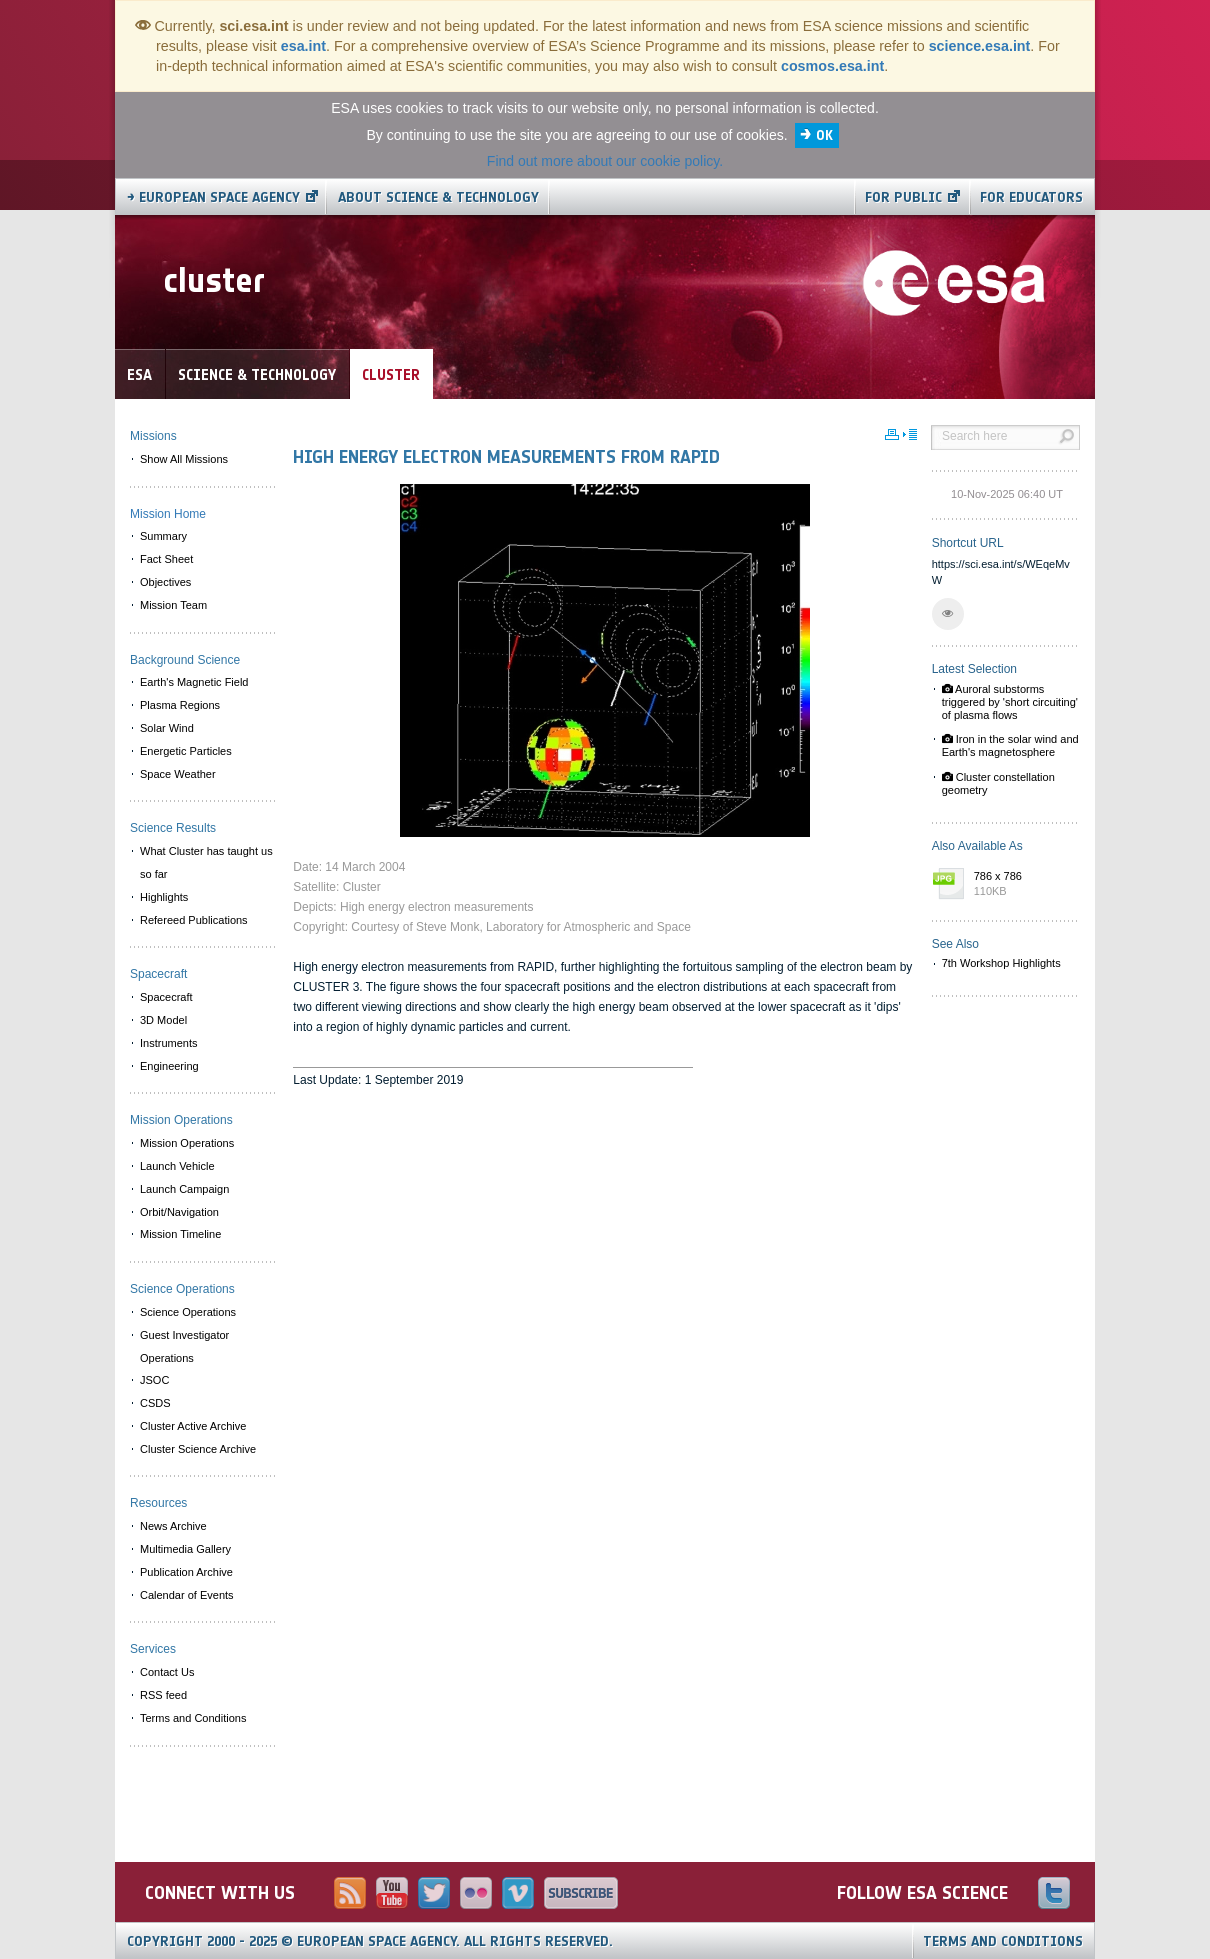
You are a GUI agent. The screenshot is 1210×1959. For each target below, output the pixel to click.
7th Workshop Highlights (1001, 963)
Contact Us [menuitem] (167, 1672)
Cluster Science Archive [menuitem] (198, 1449)
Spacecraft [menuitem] (166, 997)
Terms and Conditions (1003, 1941)
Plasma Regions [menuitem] (180, 705)
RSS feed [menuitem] (163, 1695)
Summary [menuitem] (163, 536)
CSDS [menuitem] (155, 1403)
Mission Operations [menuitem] (187, 1143)
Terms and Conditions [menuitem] (193, 1718)
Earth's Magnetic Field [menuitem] (194, 682)
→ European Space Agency (213, 197)
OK (824, 135)
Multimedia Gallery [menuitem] (185, 1549)
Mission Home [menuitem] (168, 514)
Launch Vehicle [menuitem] (177, 1166)
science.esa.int (980, 46)
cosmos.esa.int (832, 66)
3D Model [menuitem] (163, 1020)
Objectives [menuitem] (165, 582)
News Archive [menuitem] (173, 1526)
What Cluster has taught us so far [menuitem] (206, 862)
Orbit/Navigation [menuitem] (179, 1212)
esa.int (303, 46)
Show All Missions (184, 459)
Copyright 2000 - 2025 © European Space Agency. (370, 1941)
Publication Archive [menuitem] (186, 1572)
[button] (948, 614)
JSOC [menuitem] (154, 1380)
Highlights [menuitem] (164, 897)
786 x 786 (1022, 885)
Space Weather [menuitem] (178, 774)
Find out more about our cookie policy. (605, 161)
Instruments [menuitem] (168, 1043)
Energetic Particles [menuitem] (186, 751)
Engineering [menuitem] (169, 1066)
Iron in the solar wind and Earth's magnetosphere (1010, 745)
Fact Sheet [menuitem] (166, 559)
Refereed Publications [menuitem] (194, 920)
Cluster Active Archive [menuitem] (193, 1426)
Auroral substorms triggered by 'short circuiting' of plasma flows (1010, 702)
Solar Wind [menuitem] (167, 728)
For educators (1031, 197)
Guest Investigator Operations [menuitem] (184, 1346)
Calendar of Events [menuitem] (187, 1595)
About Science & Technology (438, 197)
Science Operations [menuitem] (188, 1312)
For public (903, 197)
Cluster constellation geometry (998, 783)
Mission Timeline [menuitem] (180, 1234)
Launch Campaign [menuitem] (184, 1189)
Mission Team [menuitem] (173, 605)
